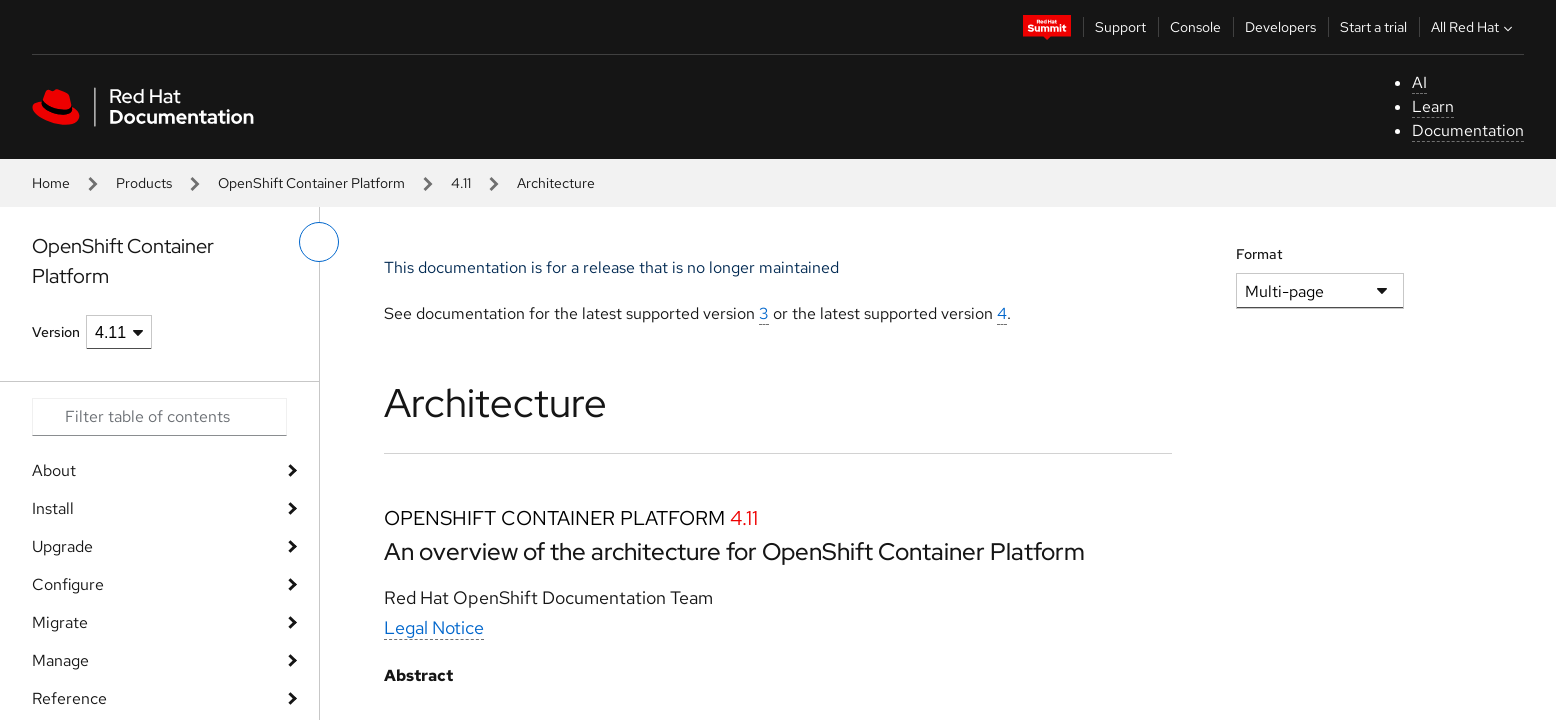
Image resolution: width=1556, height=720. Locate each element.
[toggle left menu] (319, 242)
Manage (60, 660)
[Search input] (159, 417)
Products (144, 183)
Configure (68, 584)
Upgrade (62, 546)
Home (51, 183)
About (54, 470)
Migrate (60, 622)
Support (1120, 27)
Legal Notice (434, 627)
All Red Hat (1474, 27)
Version (56, 332)
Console (1195, 27)
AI (1419, 82)
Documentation (1468, 130)
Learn (1433, 106)
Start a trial (1373, 27)
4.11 (461, 183)
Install (53, 508)
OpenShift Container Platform (311, 183)
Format (1259, 254)
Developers (1280, 27)
